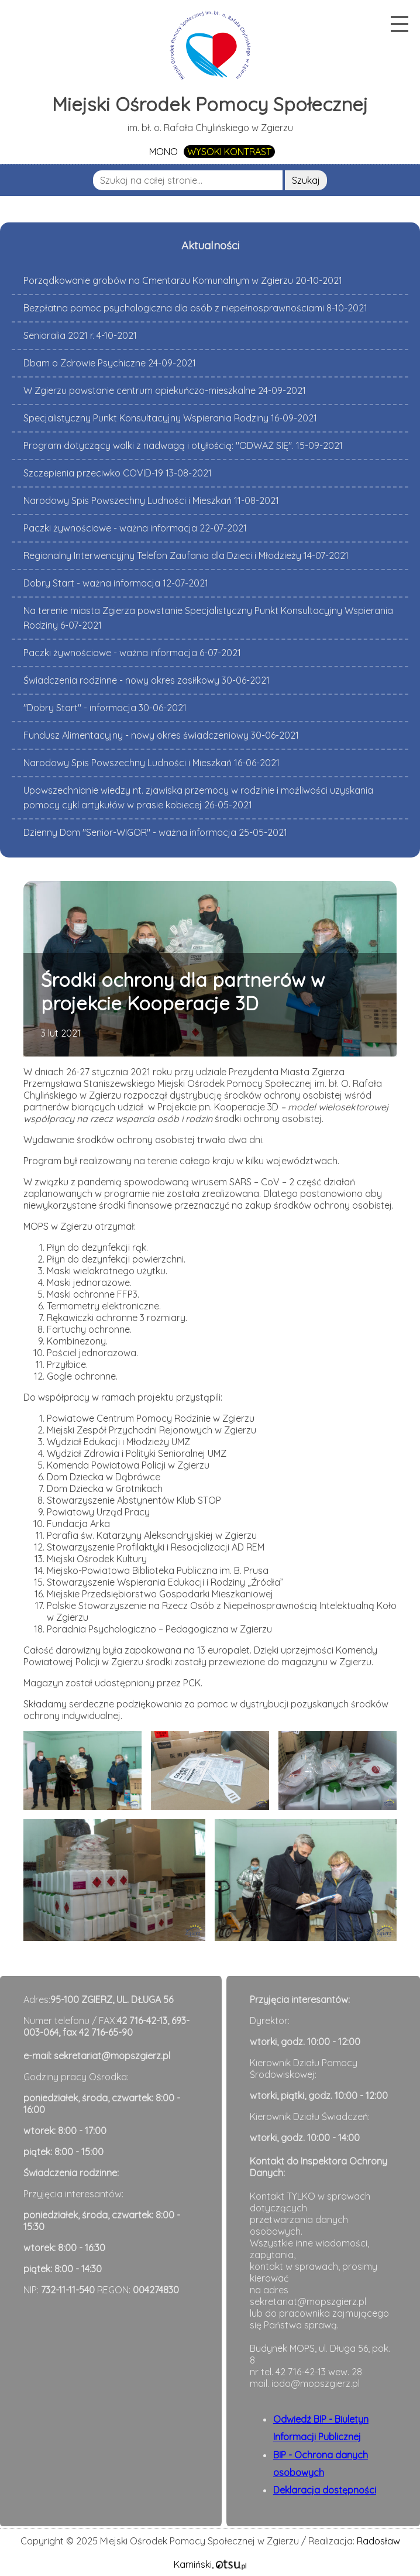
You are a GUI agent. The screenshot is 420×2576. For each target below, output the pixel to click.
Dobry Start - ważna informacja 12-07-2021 (115, 583)
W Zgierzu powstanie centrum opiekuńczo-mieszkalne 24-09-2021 (164, 390)
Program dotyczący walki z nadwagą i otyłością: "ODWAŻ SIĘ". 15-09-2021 (183, 445)
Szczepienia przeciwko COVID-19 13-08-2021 (117, 473)
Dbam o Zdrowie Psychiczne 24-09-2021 (109, 363)
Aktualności (210, 245)
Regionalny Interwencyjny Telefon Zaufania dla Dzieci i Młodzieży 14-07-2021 (186, 555)
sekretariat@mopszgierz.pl (112, 2056)
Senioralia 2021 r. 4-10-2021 (80, 335)
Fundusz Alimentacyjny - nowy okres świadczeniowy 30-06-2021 (161, 735)
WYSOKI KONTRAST (229, 151)
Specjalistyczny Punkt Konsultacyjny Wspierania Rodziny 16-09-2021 (170, 418)
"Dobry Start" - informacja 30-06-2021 (105, 708)
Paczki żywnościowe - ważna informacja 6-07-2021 (132, 652)
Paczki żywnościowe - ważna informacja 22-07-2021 (135, 528)
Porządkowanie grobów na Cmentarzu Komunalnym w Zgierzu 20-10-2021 (182, 280)
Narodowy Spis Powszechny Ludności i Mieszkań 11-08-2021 (151, 500)
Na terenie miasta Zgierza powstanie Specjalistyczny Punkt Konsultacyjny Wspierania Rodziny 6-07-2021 (208, 618)
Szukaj (306, 180)
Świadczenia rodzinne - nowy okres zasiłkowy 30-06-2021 (146, 680)
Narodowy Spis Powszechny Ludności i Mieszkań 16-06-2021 (151, 763)
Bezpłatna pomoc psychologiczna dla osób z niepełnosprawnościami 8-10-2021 (195, 308)
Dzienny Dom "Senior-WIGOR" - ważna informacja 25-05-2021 (155, 832)
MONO (163, 151)
